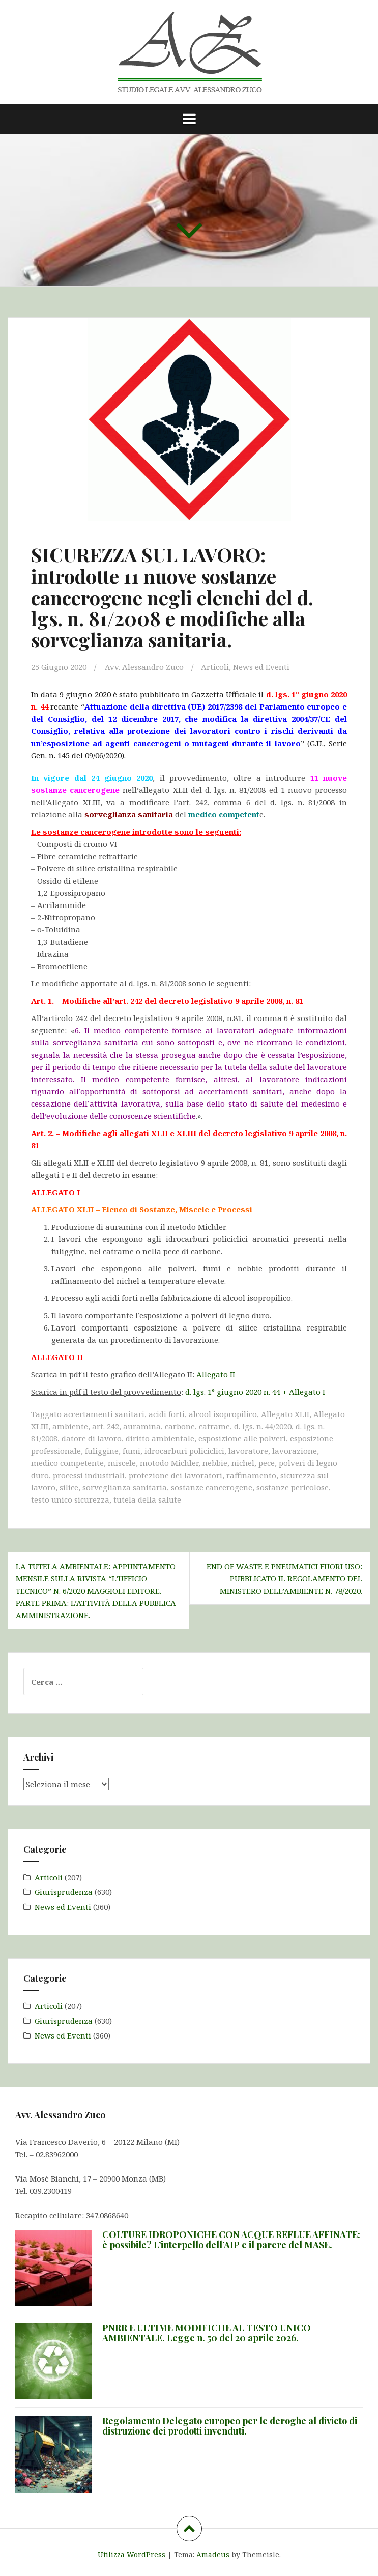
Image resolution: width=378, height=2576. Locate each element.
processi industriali (89, 1475)
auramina (142, 1426)
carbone (180, 1426)
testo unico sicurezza (70, 1499)
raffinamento (251, 1475)
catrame (214, 1426)
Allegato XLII (285, 1414)
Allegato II (215, 1374)
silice (69, 1487)
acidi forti (167, 1414)
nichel (242, 1463)
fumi (131, 1451)
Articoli (215, 667)
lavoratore (248, 1451)
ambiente (70, 1426)
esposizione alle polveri (242, 1438)
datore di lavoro (92, 1438)
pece (266, 1463)
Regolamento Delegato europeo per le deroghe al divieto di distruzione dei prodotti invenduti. (229, 2426)
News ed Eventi (261, 667)
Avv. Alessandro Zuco (144, 667)
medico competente (67, 1463)
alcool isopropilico (223, 1414)
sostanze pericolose (292, 1487)
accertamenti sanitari (104, 1414)
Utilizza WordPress (131, 2554)
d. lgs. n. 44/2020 (263, 1426)
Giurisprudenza (64, 1892)
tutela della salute (147, 1499)
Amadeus (212, 2554)
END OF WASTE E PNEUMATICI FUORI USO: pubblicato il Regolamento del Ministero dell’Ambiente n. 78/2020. (284, 1578)
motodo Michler (169, 1463)
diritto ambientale (160, 1438)
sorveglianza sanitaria (124, 1487)
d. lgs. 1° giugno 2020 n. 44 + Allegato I (255, 1391)
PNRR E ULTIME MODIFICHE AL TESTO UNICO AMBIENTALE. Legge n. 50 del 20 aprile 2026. (206, 2333)
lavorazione (294, 1451)
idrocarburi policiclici (184, 1451)
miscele (122, 1463)
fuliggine (102, 1451)
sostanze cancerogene (211, 1487)
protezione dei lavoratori (175, 1475)
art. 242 (105, 1426)
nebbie (214, 1463)
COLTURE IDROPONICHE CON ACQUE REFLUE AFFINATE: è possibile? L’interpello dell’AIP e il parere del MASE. (231, 2239)
